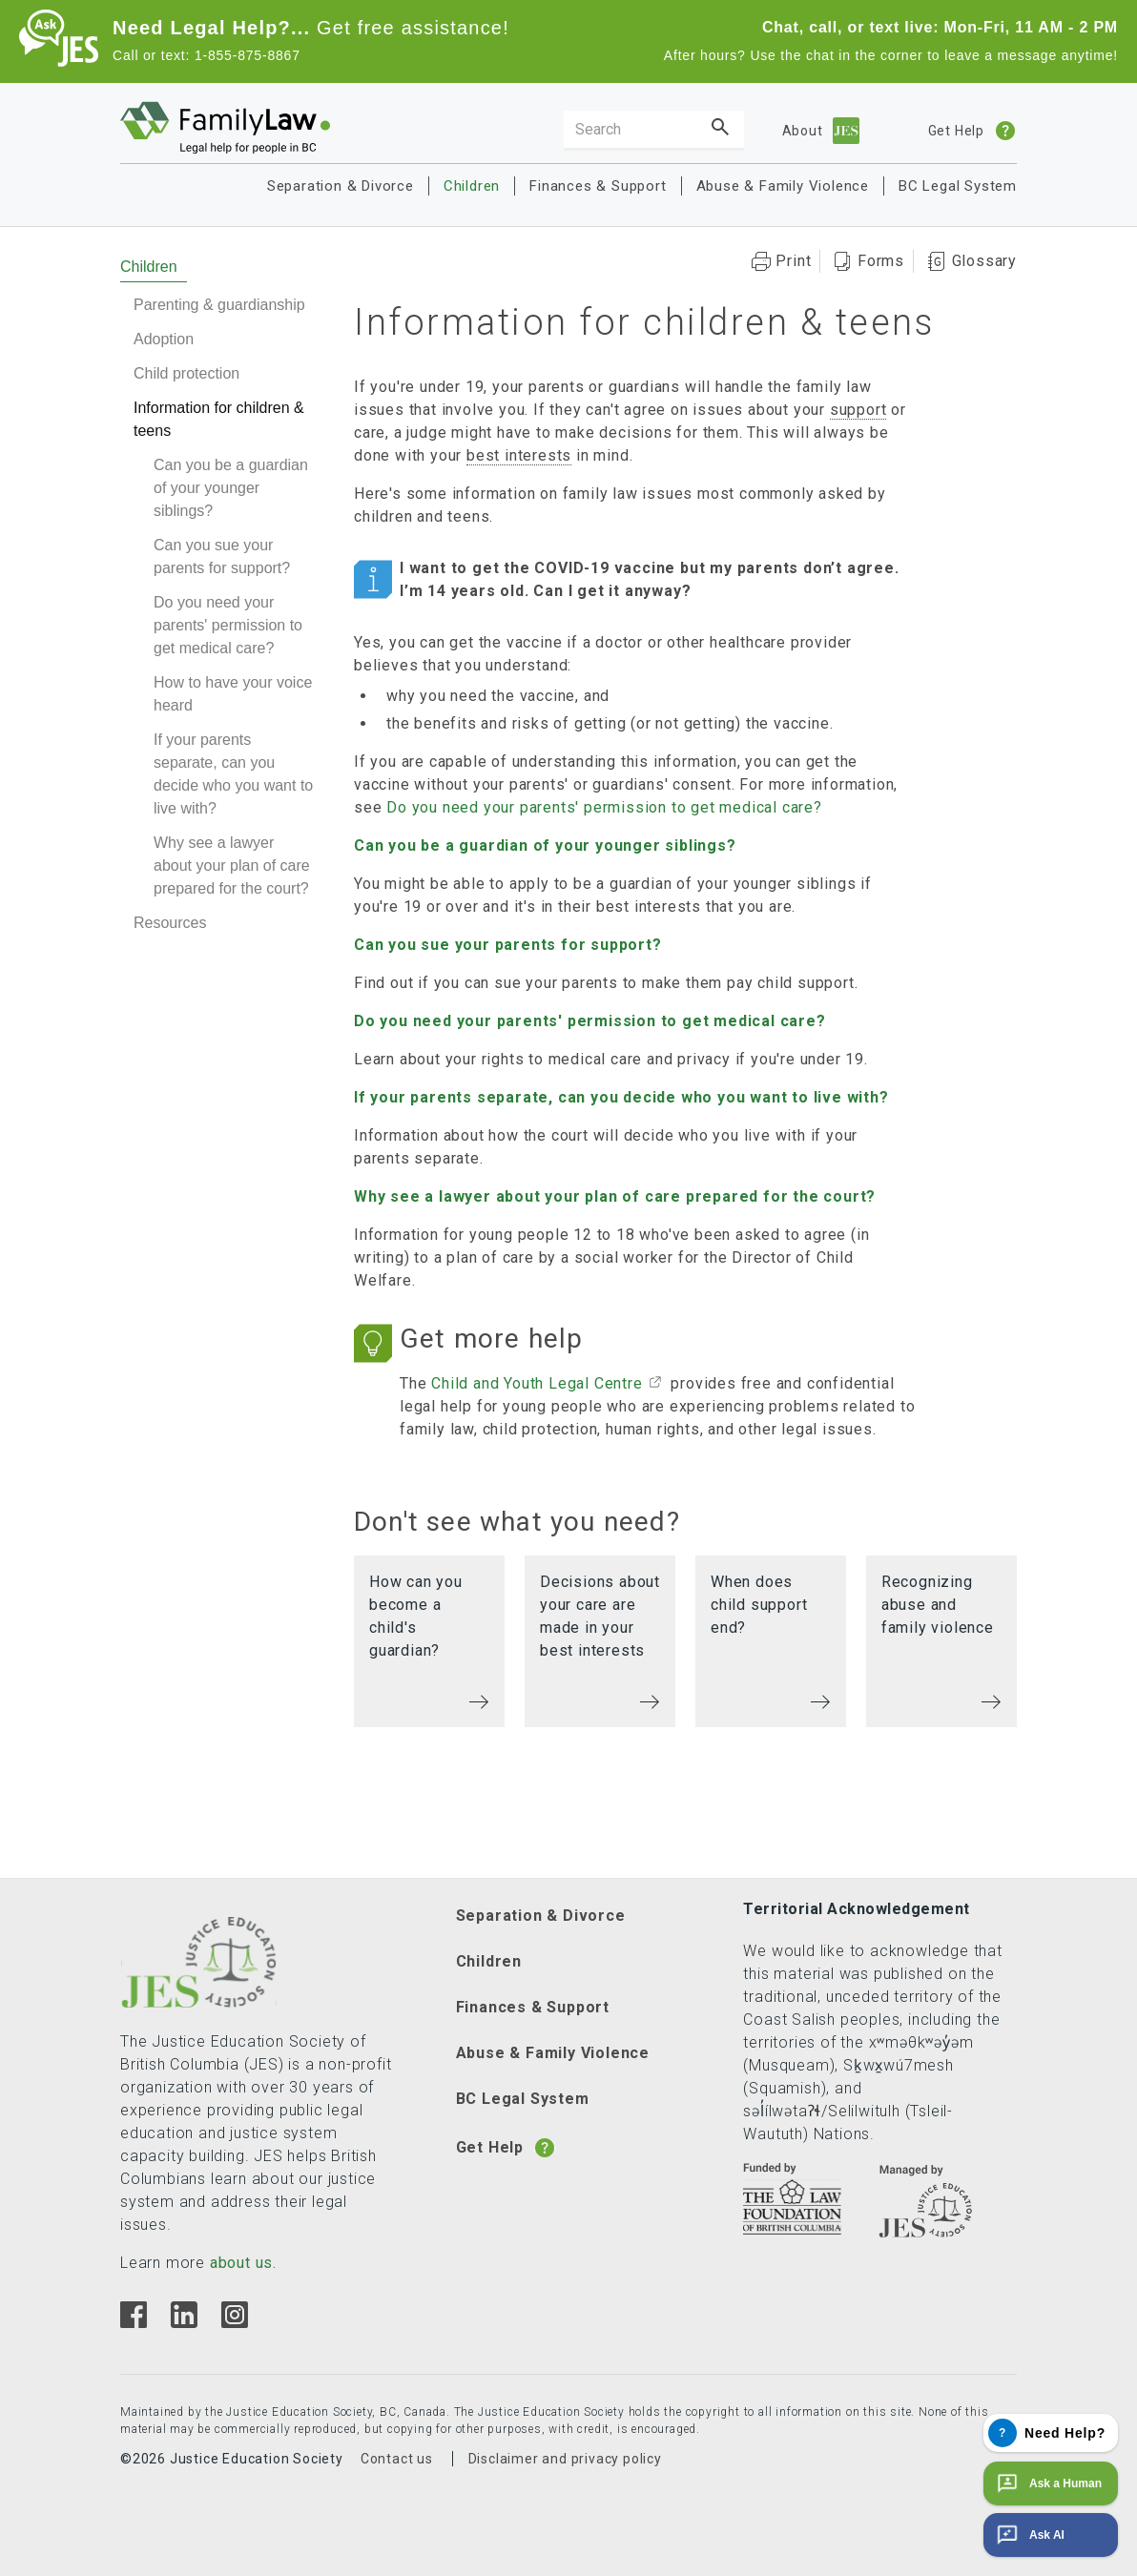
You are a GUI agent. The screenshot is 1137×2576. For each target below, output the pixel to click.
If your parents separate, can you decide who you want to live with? (233, 774)
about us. (243, 2263)
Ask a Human (1047, 2483)
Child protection (186, 373)
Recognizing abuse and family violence (937, 1605)
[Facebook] (133, 2323)
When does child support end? (759, 1605)
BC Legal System (958, 186)
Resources (170, 923)
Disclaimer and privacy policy (565, 2458)
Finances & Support (597, 186)
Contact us (397, 2458)
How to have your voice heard (233, 693)
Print (793, 261)
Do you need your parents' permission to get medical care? (228, 625)
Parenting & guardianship (219, 305)
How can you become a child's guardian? (416, 1616)
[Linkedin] (183, 2323)
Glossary (984, 261)
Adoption (164, 339)
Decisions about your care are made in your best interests (600, 1616)
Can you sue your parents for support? (222, 556)
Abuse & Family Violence (782, 186)
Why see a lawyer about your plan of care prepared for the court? (232, 865)
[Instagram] (234, 2323)
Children (472, 186)
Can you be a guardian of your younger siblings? (231, 488)
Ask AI (1029, 2535)
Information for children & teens (219, 419)
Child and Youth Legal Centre (536, 1383)
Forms (881, 261)
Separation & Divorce (340, 186)
